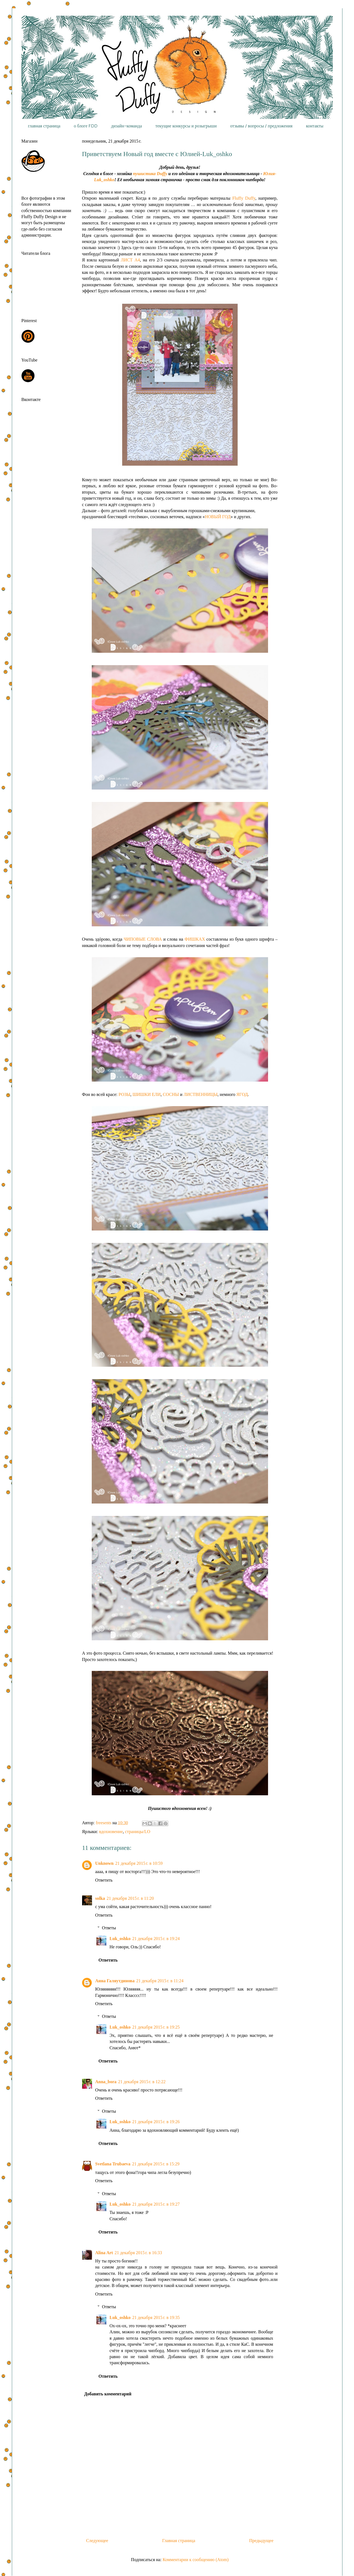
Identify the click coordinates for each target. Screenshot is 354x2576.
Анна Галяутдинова (115, 1980)
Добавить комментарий (107, 2394)
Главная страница (178, 2540)
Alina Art (104, 2252)
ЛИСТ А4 (130, 260)
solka (100, 1898)
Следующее (97, 2540)
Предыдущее (261, 2540)
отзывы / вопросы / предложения (261, 125)
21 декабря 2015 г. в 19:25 (156, 2027)
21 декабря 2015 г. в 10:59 (139, 1863)
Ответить (104, 1880)
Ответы (109, 1927)
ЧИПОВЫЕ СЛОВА (143, 939)
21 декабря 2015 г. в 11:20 (130, 1898)
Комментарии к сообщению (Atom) (196, 2559)
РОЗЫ (124, 1094)
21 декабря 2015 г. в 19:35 (156, 2317)
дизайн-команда (126, 125)
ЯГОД (242, 1094)
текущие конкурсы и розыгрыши (186, 125)
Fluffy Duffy (243, 198)
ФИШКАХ (195, 939)
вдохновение (111, 1831)
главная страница (44, 125)
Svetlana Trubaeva (113, 2164)
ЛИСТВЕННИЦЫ (200, 1094)
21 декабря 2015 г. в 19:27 (156, 2204)
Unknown (104, 1863)
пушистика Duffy (150, 173)
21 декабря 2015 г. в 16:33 (138, 2252)
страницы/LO (137, 1831)
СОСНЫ (171, 1094)
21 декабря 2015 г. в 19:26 (156, 2121)
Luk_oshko (120, 1938)
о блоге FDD (86, 125)
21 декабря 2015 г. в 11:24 (159, 1980)
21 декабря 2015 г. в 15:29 (155, 2164)
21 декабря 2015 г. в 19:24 (156, 1938)
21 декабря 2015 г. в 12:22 (142, 2081)
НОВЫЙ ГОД (218, 516)
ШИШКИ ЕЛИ (147, 1094)
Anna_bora (106, 2081)
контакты (314, 125)
